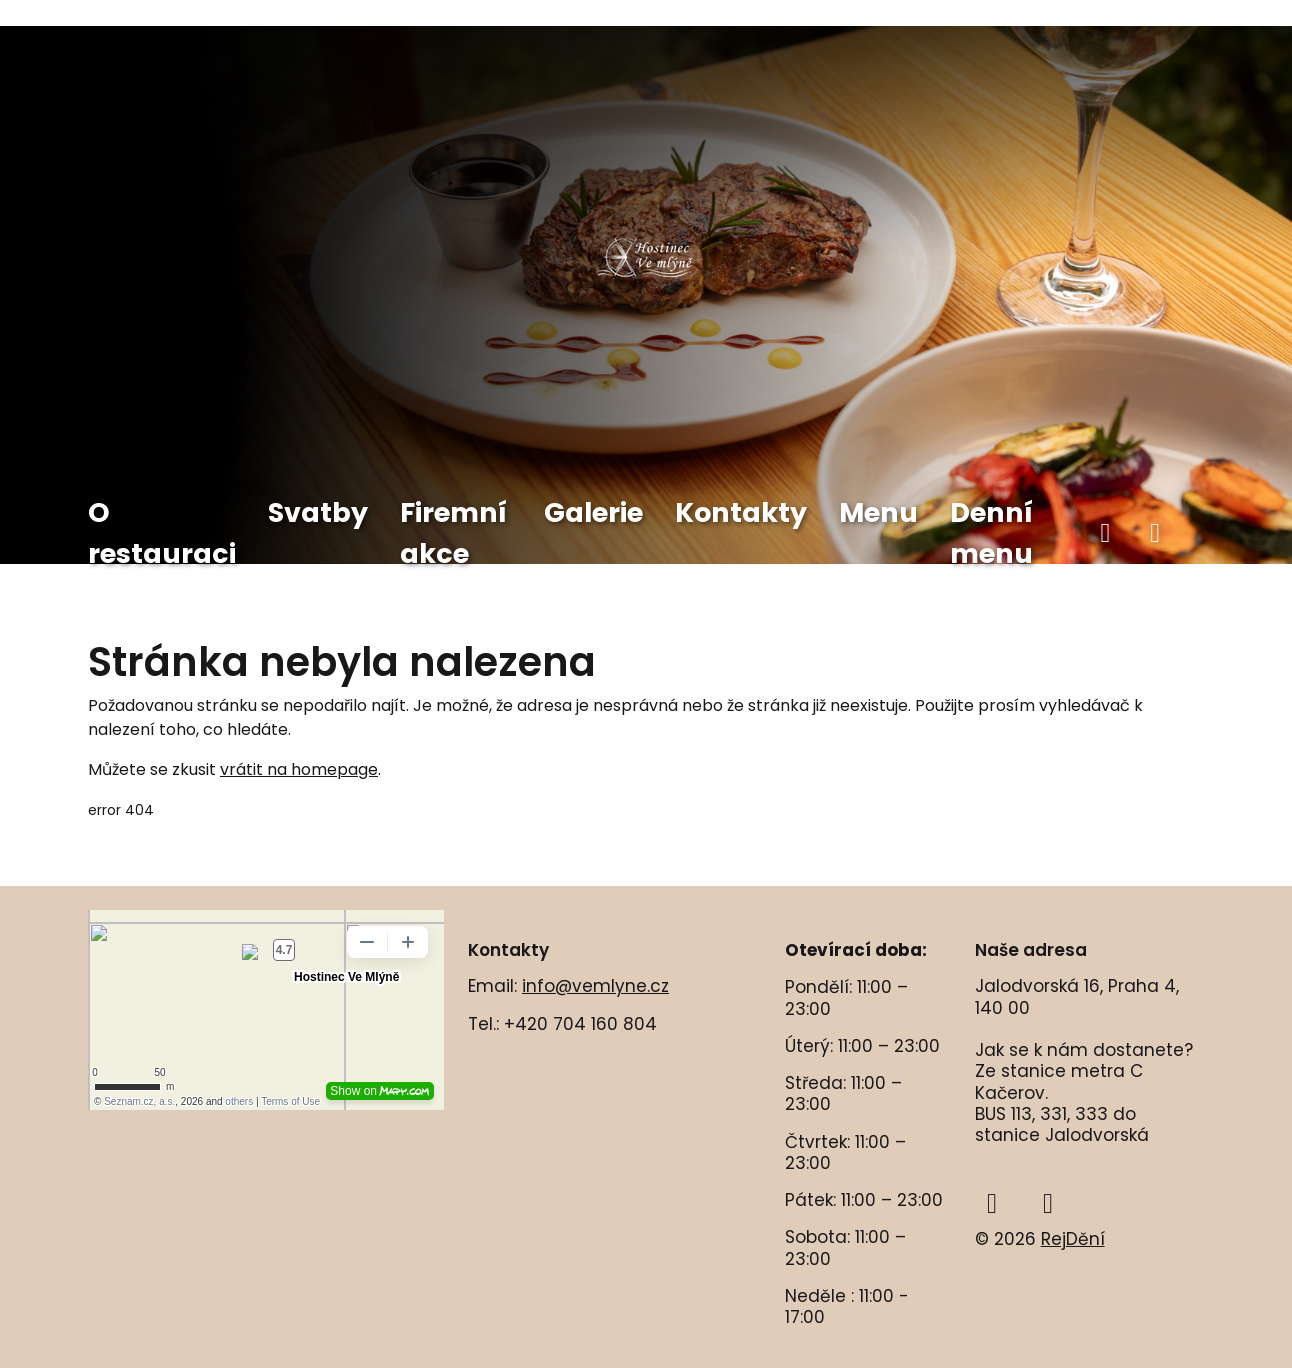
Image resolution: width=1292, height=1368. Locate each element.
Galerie (593, 512)
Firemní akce (453, 533)
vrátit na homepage (299, 769)
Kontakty (741, 512)
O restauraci (162, 533)
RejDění (1073, 1239)
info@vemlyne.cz (595, 986)
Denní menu (991, 533)
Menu (878, 512)
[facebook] (1106, 533)
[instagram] (1155, 533)
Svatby (318, 512)
